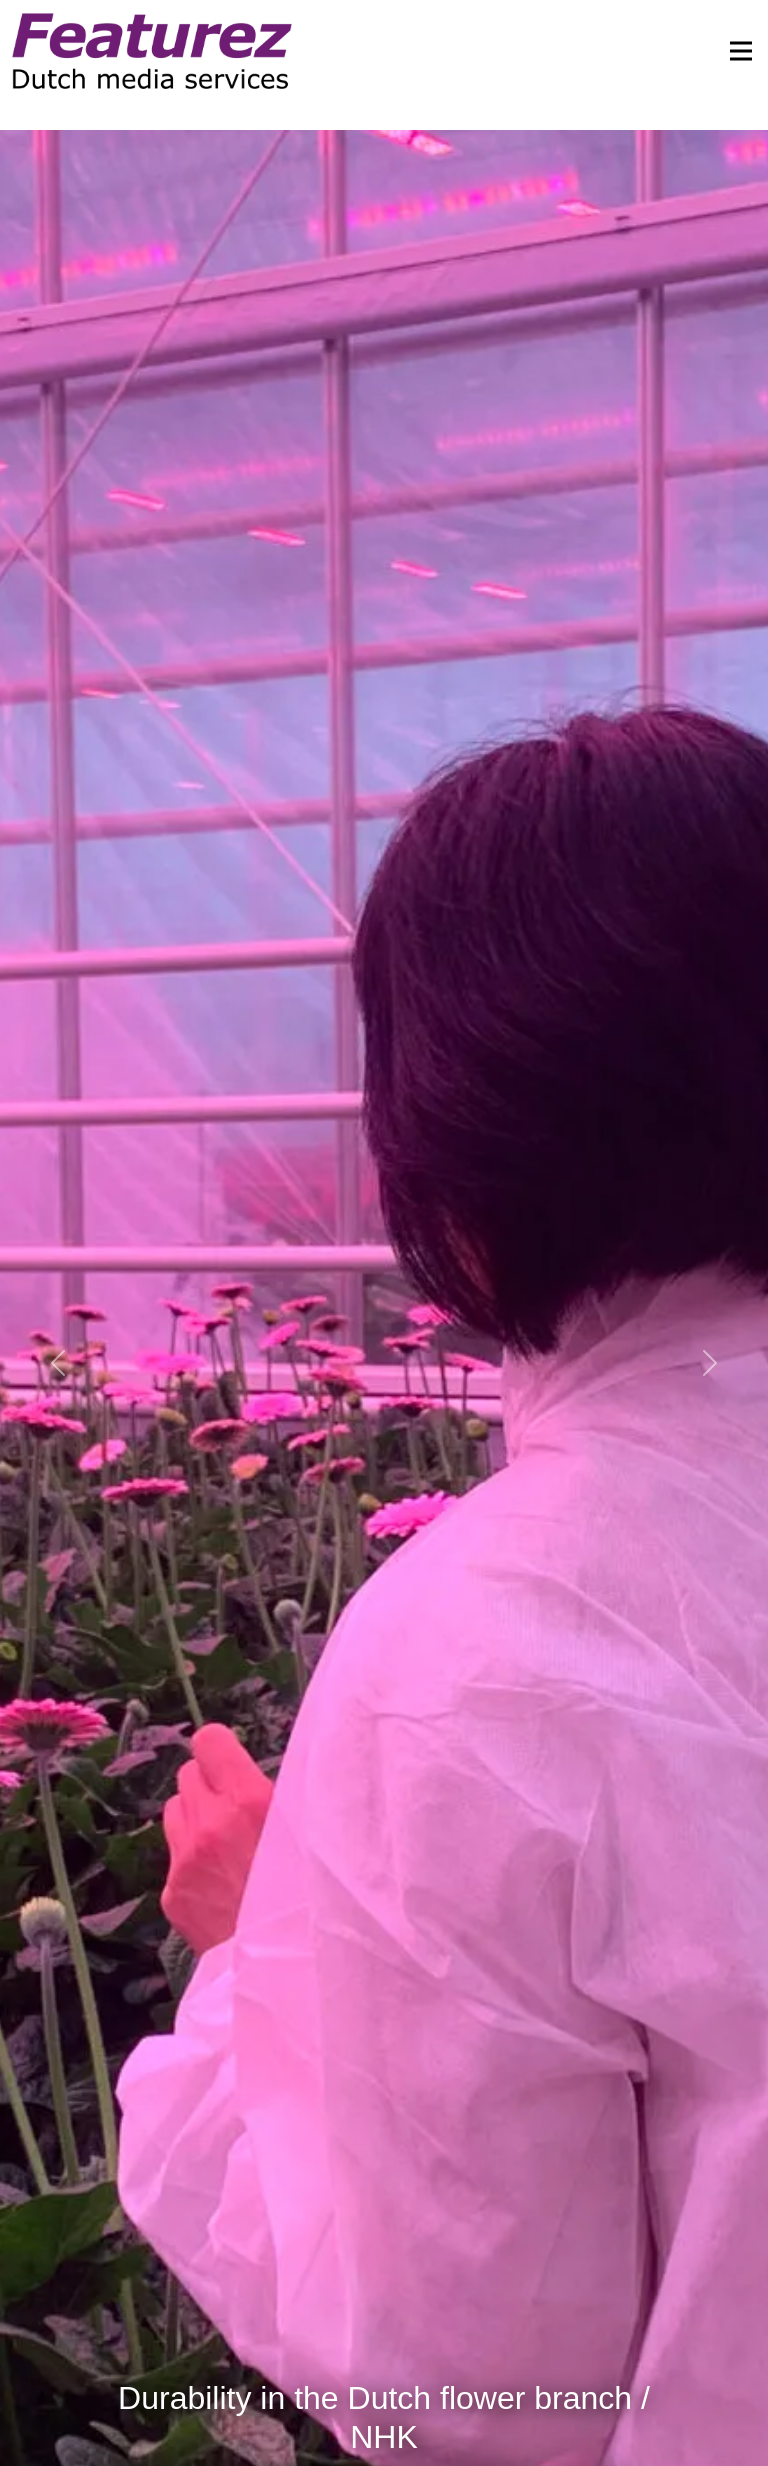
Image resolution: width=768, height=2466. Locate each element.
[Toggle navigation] (735, 51)
